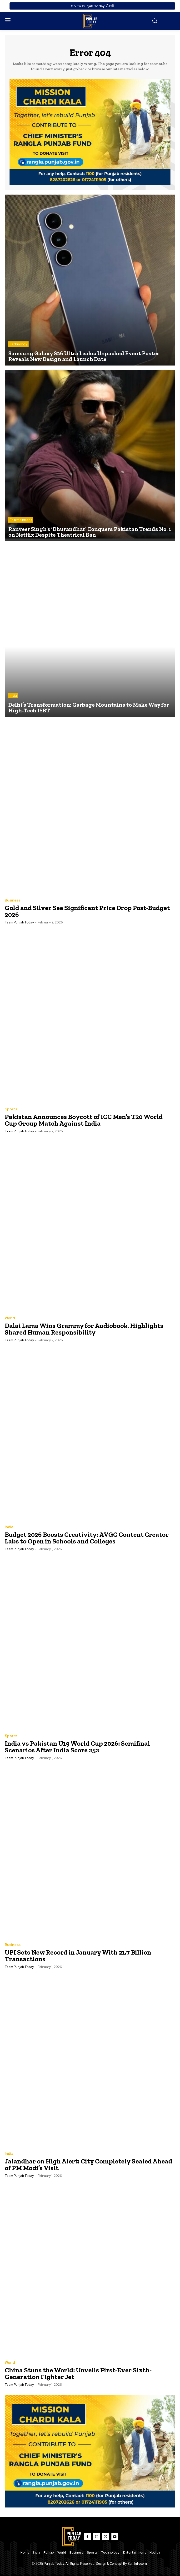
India (13, 696)
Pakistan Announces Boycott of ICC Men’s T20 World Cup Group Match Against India (84, 1120)
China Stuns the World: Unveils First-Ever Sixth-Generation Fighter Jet (78, 2373)
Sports (11, 1109)
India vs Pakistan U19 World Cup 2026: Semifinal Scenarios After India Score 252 (77, 1746)
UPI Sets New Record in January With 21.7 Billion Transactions (78, 1955)
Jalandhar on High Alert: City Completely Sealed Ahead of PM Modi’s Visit (88, 2164)
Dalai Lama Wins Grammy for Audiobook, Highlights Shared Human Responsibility (84, 1329)
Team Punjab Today (19, 922)
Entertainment (21, 520)
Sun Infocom (138, 2563)
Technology (18, 344)
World (10, 1318)
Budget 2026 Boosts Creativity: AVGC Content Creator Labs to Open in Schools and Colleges (87, 1538)
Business (12, 900)
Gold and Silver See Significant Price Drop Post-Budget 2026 (87, 911)
